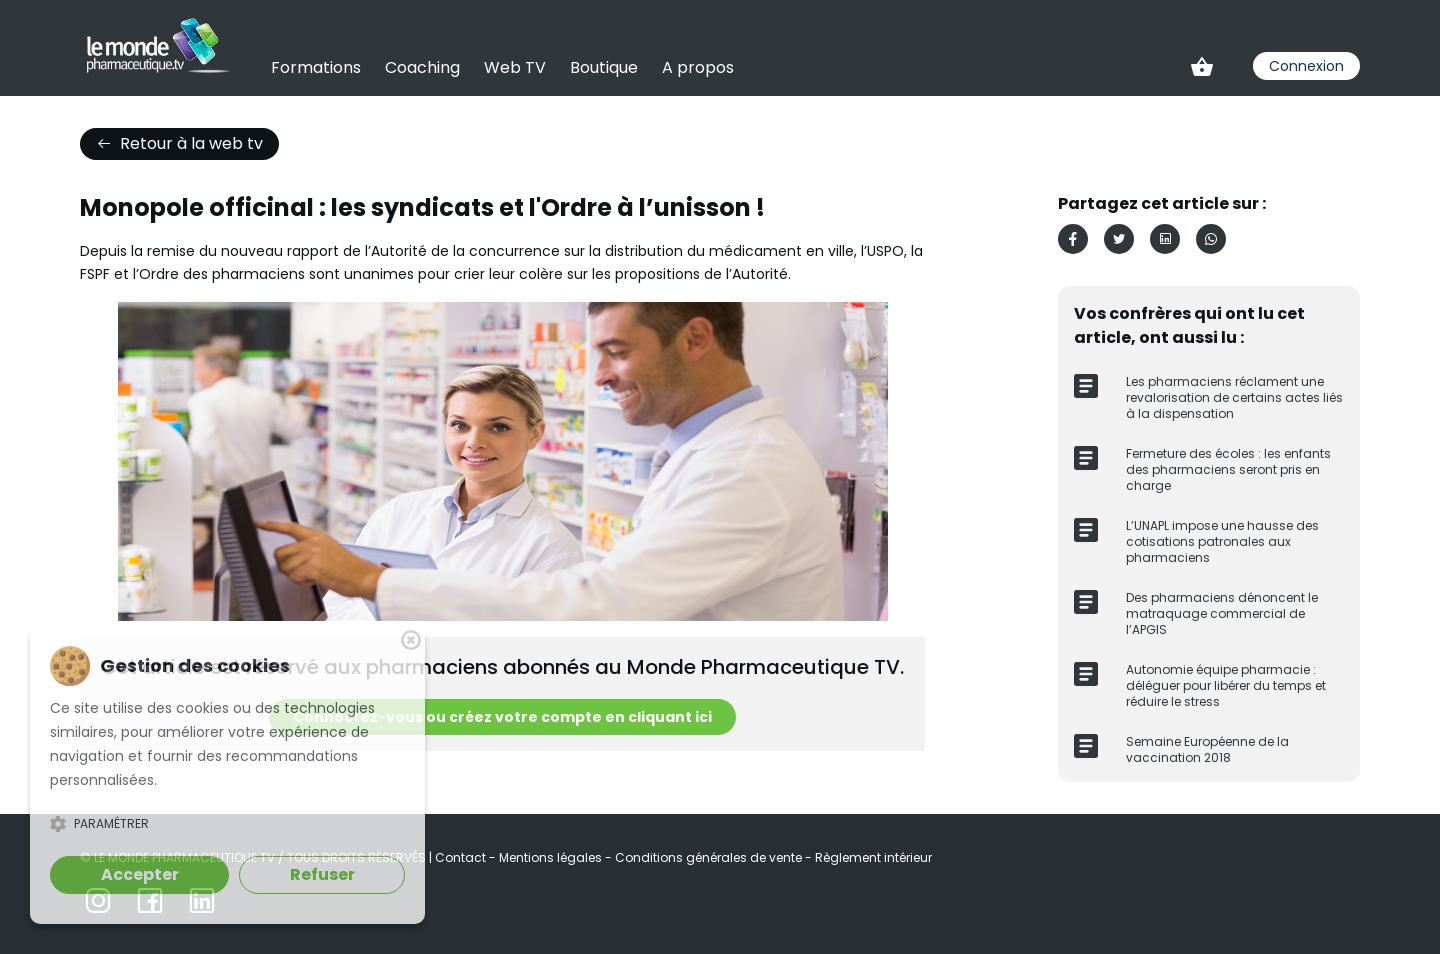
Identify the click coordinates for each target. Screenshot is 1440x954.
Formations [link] (316, 67)
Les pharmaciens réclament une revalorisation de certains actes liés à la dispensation (1234, 397)
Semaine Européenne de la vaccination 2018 (1207, 749)
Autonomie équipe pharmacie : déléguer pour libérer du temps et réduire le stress (1226, 685)
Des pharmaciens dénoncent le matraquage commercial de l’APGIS (1222, 613)
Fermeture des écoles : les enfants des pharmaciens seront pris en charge (1228, 469)
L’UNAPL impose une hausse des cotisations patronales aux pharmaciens (1222, 541)
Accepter (140, 874)
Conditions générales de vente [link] (710, 857)
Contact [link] (462, 857)
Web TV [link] (515, 67)
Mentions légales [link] (552, 857)
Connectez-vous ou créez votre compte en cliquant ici (502, 717)
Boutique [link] (604, 67)
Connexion (1306, 66)
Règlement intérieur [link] (873, 857)
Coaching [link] (422, 67)
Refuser (322, 874)
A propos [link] (698, 67)
